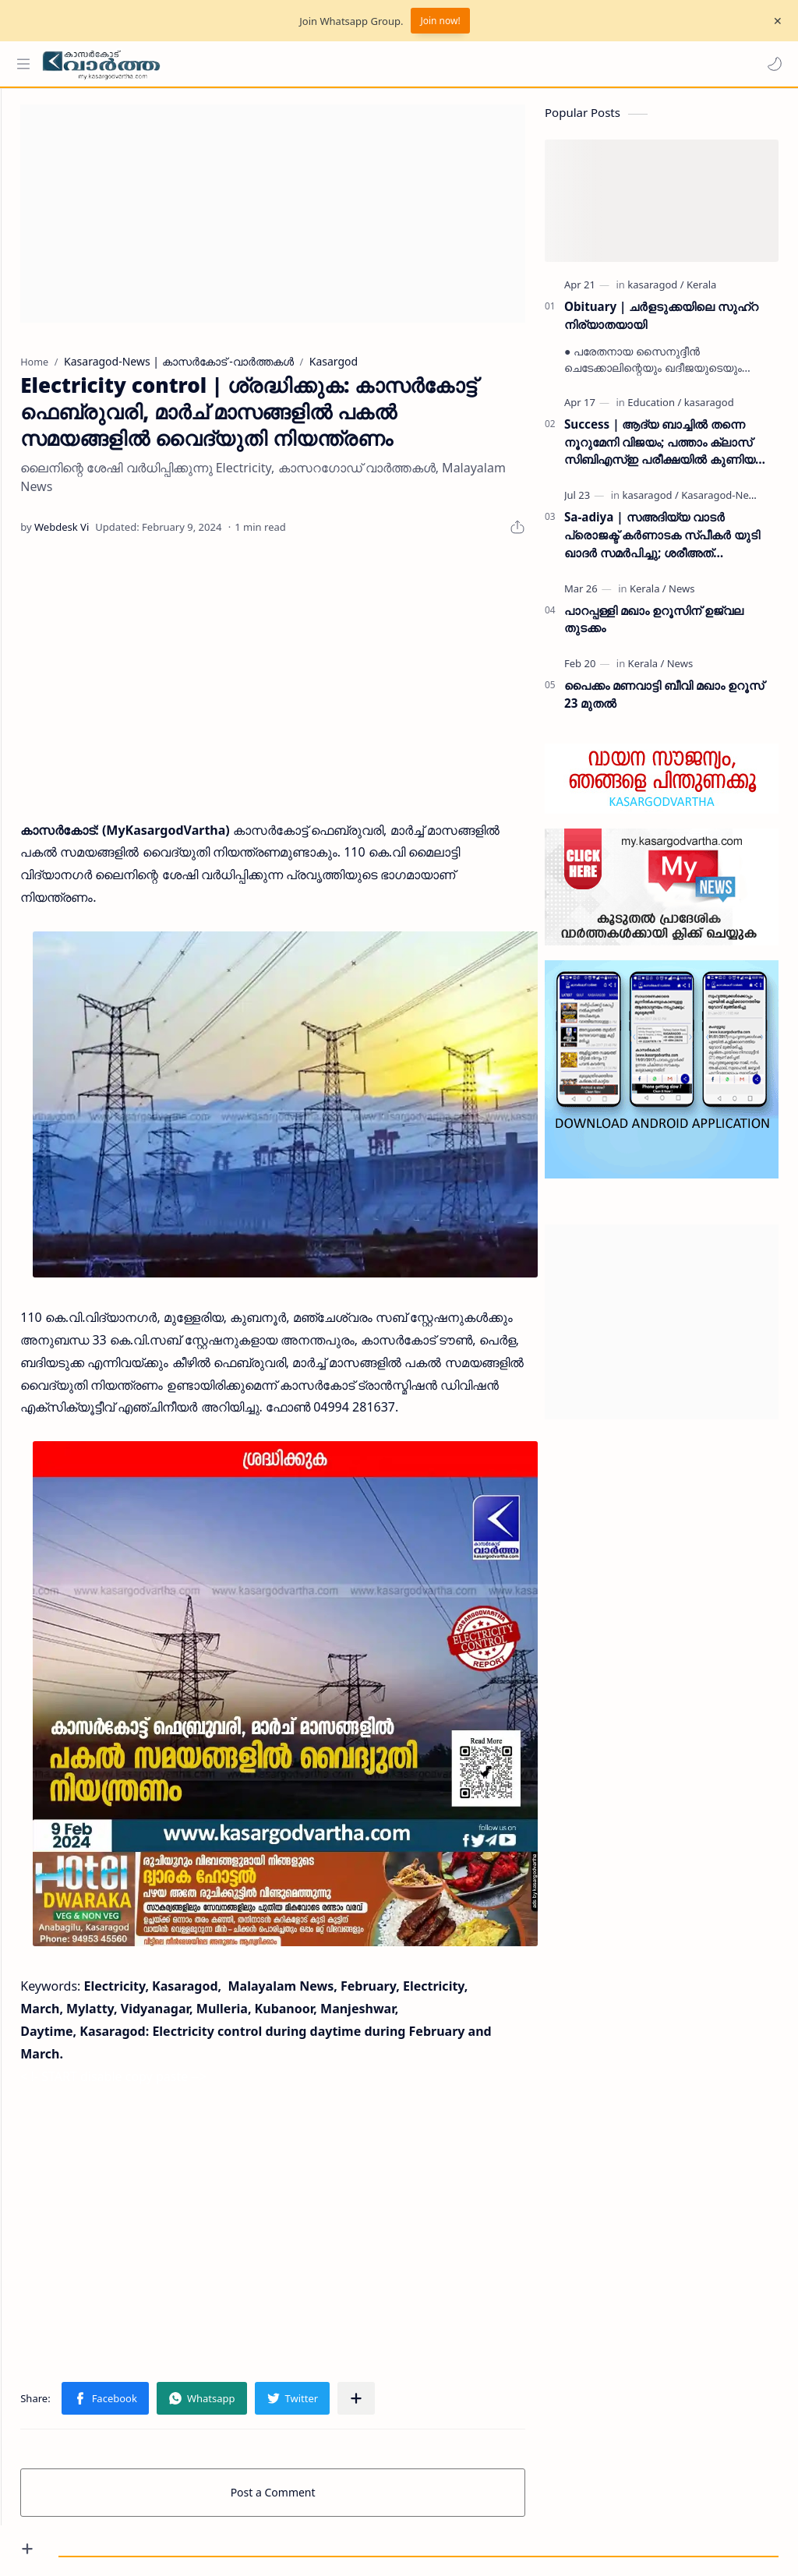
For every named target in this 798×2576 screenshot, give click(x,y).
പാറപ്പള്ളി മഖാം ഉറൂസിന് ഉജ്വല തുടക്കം (653, 626)
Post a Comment (302, 2426)
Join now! (440, 20)
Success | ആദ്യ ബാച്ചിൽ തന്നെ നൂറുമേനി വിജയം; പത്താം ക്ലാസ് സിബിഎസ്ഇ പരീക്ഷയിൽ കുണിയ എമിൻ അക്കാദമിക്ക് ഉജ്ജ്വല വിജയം (662, 450)
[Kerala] (701, 292)
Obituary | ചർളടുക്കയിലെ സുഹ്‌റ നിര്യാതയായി (661, 323)
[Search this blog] (323, 64)
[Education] (654, 410)
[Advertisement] (301, 221)
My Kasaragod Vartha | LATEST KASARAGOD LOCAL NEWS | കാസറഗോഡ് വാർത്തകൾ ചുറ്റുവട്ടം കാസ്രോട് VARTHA (411, 2523)
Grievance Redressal (206, 2542)
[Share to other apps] (414, 2332)
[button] (770, 64)
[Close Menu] (774, 21)
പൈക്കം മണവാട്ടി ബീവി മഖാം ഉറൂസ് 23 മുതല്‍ (664, 702)
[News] (681, 595)
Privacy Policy (111, 2542)
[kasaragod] (655, 292)
